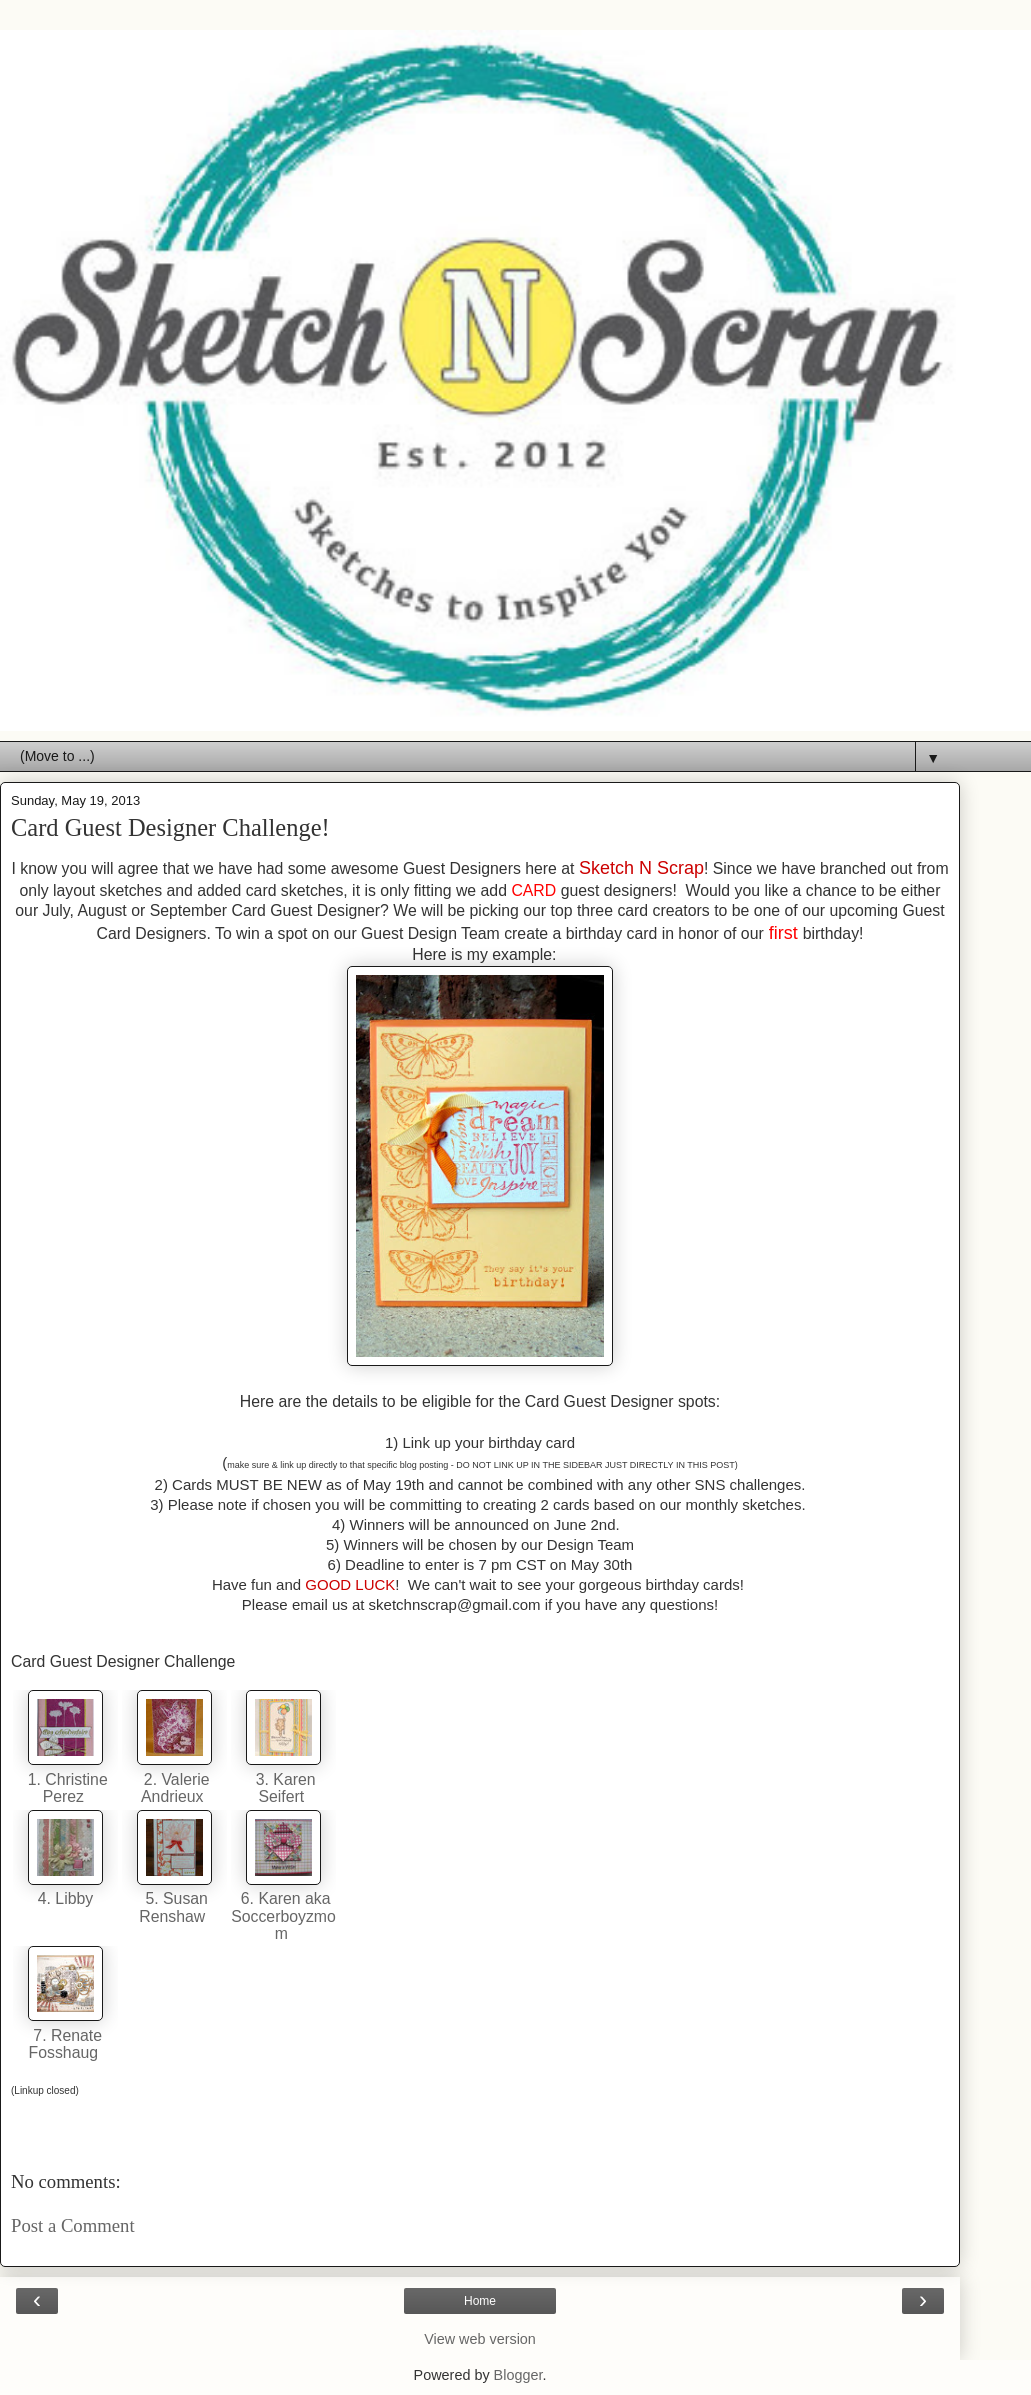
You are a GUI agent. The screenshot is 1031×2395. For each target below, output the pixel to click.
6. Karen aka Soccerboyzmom (283, 1916)
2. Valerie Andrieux (174, 1788)
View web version (480, 2339)
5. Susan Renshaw (174, 1907)
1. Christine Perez (65, 1788)
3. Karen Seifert (283, 1788)
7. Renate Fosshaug (66, 2044)
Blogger (518, 2375)
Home (480, 2301)
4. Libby (65, 1898)
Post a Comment (73, 2225)
